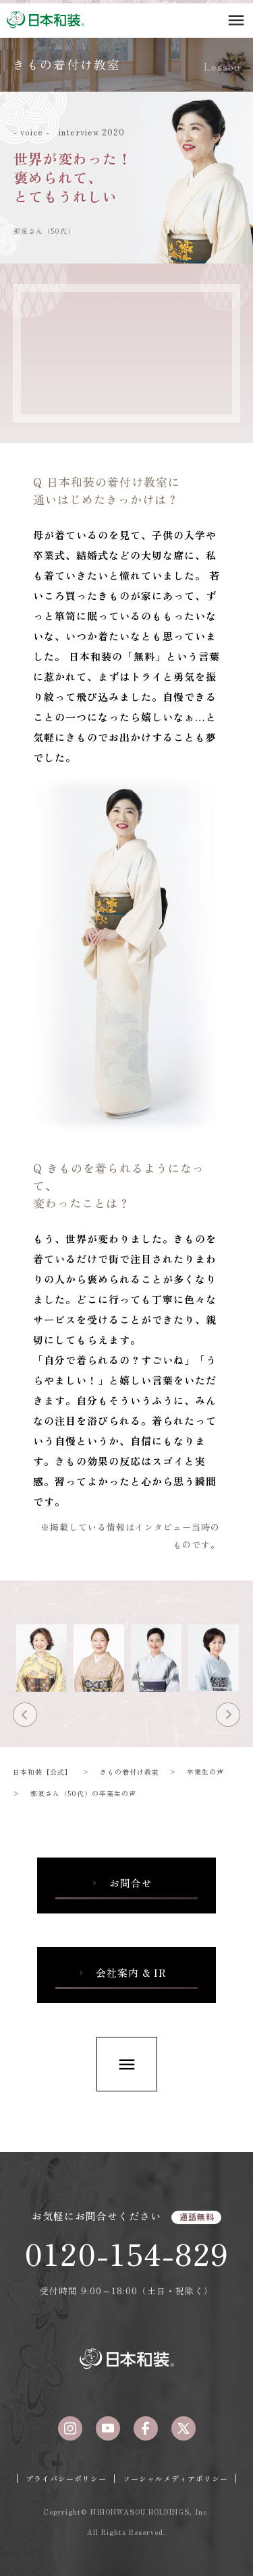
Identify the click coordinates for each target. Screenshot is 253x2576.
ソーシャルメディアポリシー (175, 2478)
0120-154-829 (126, 2253)
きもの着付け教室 (67, 64)
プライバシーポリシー (66, 2478)
